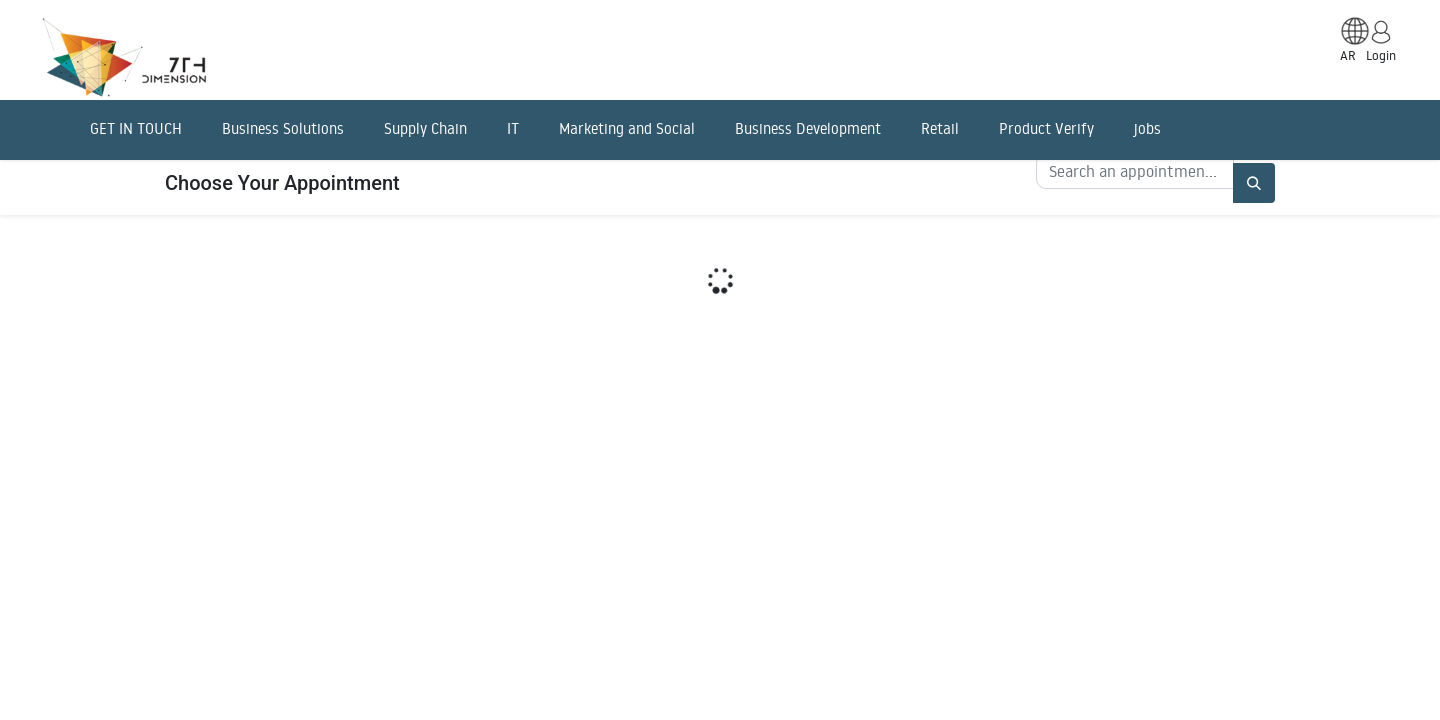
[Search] (1254, 183)
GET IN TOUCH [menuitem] (136, 128)
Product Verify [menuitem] (1046, 128)
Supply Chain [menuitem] (425, 128)
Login (1381, 55)
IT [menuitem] (513, 128)
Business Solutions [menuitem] (283, 128)
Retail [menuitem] (940, 128)
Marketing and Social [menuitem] (627, 128)
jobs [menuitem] (1147, 128)
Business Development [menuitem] (808, 128)
